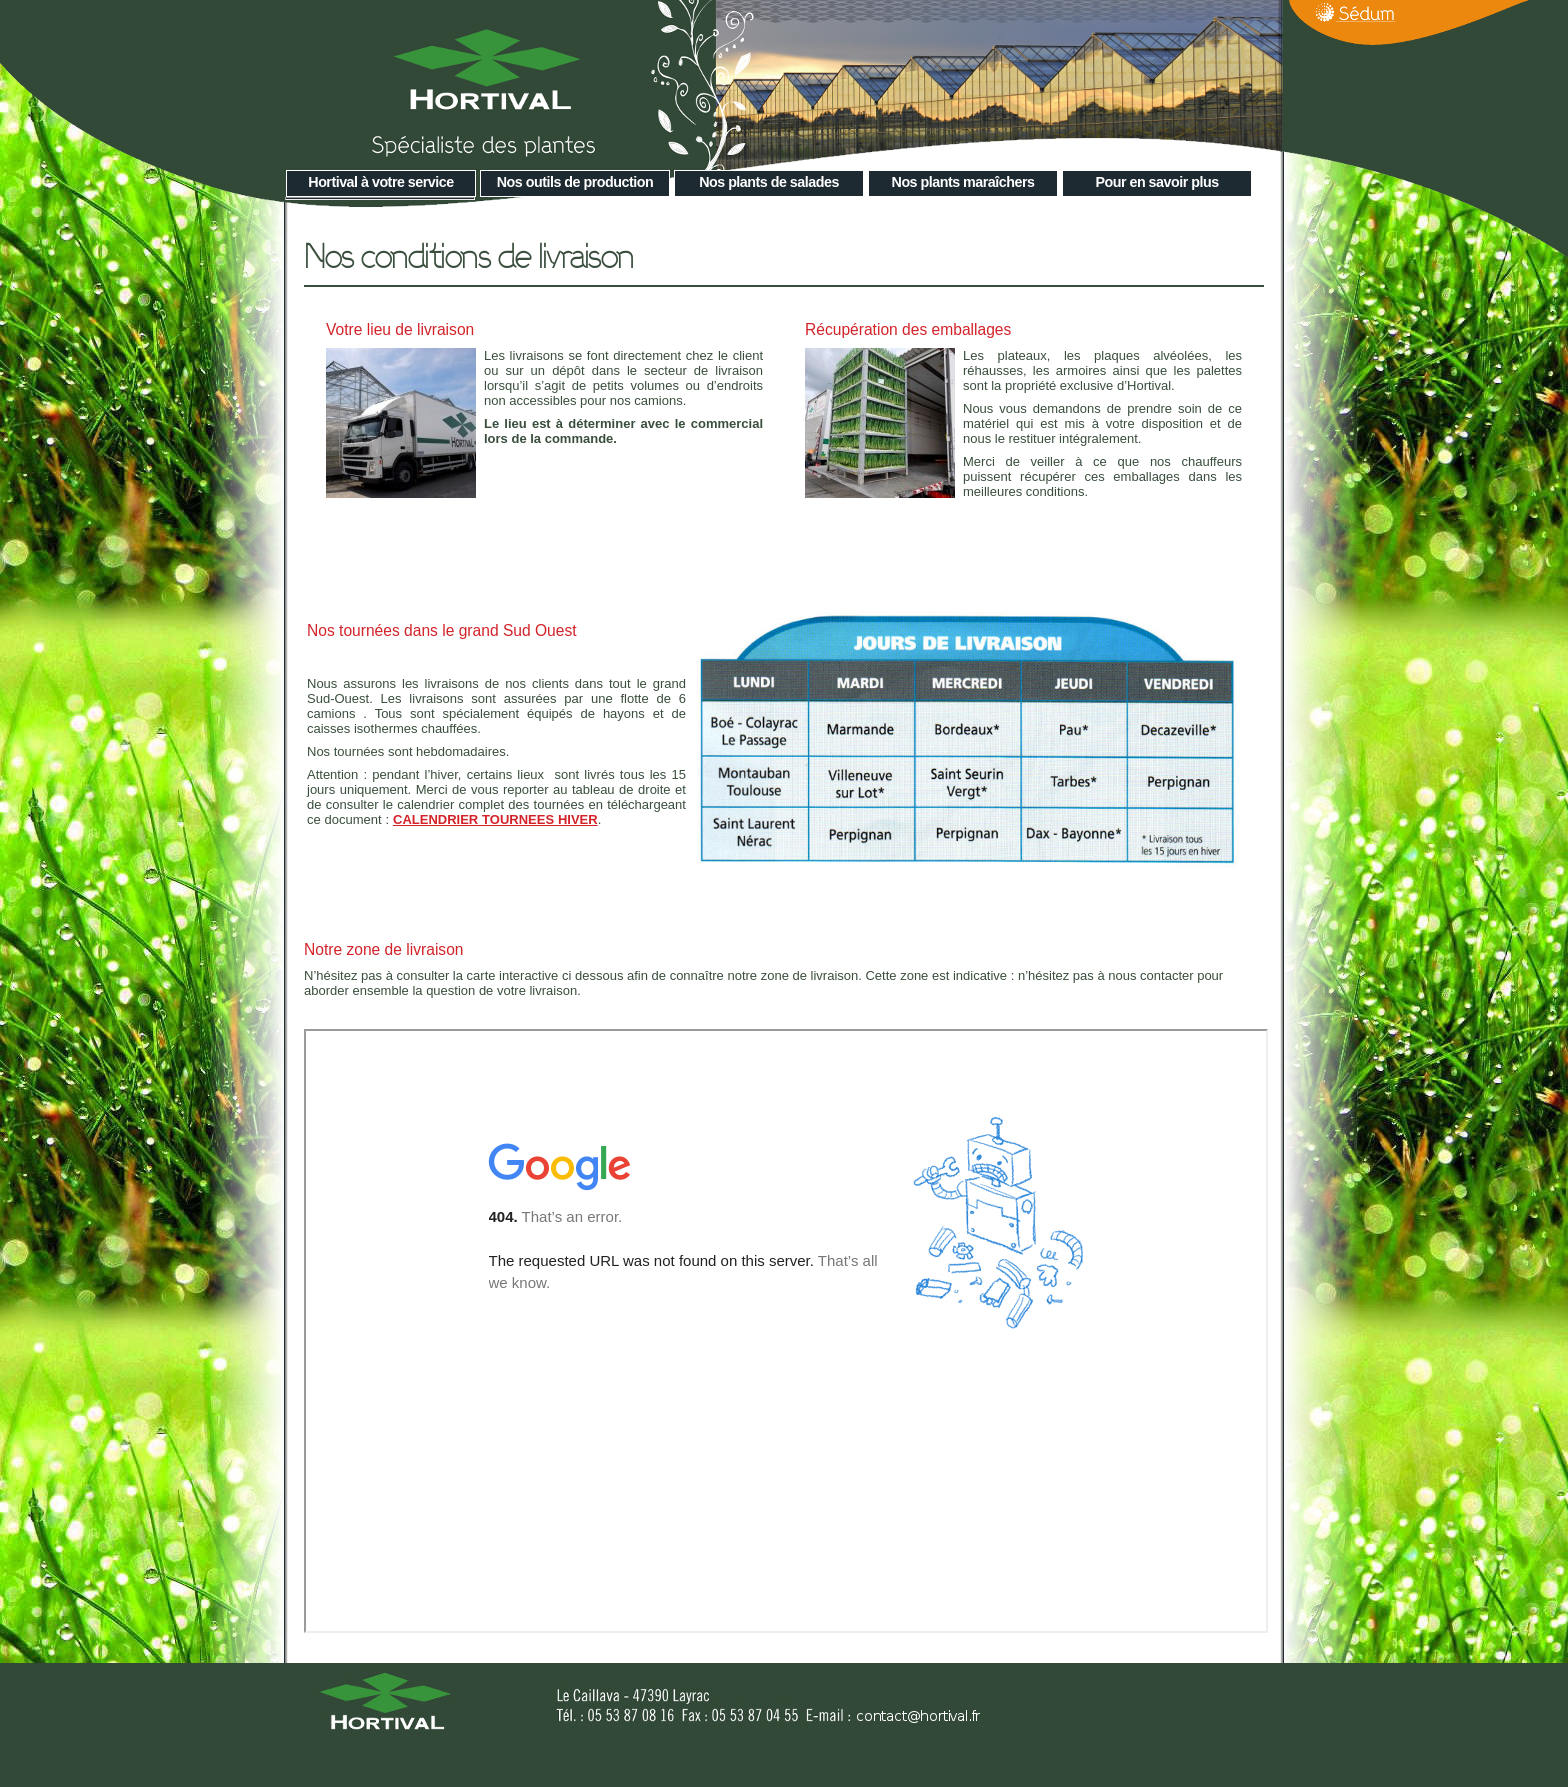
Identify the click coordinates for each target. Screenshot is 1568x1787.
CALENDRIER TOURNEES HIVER (495, 819)
